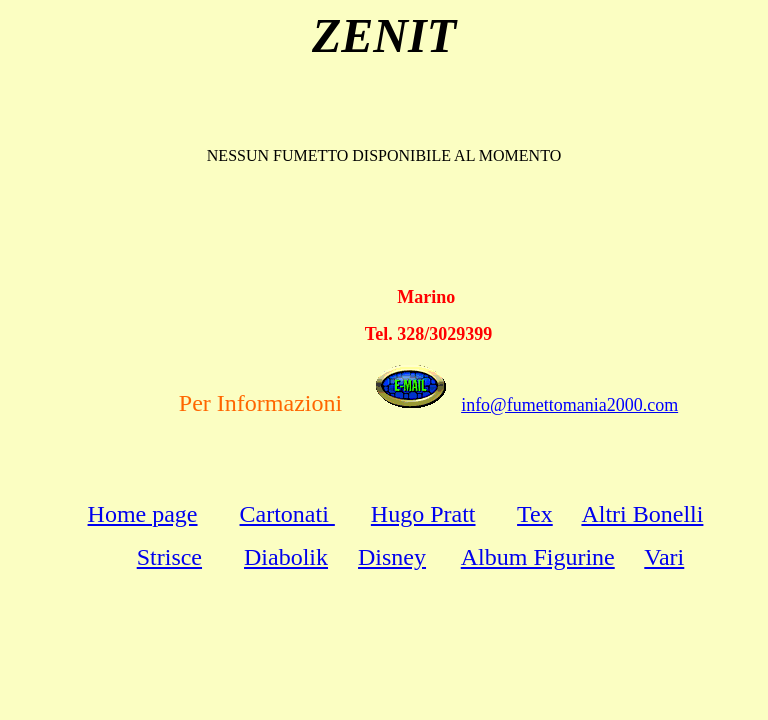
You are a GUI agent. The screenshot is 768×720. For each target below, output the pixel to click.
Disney (392, 557)
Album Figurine (538, 557)
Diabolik (286, 557)
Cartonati (287, 514)
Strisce (169, 557)
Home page (143, 514)
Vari (664, 557)
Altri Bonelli (642, 514)
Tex (535, 514)
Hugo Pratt (423, 514)
